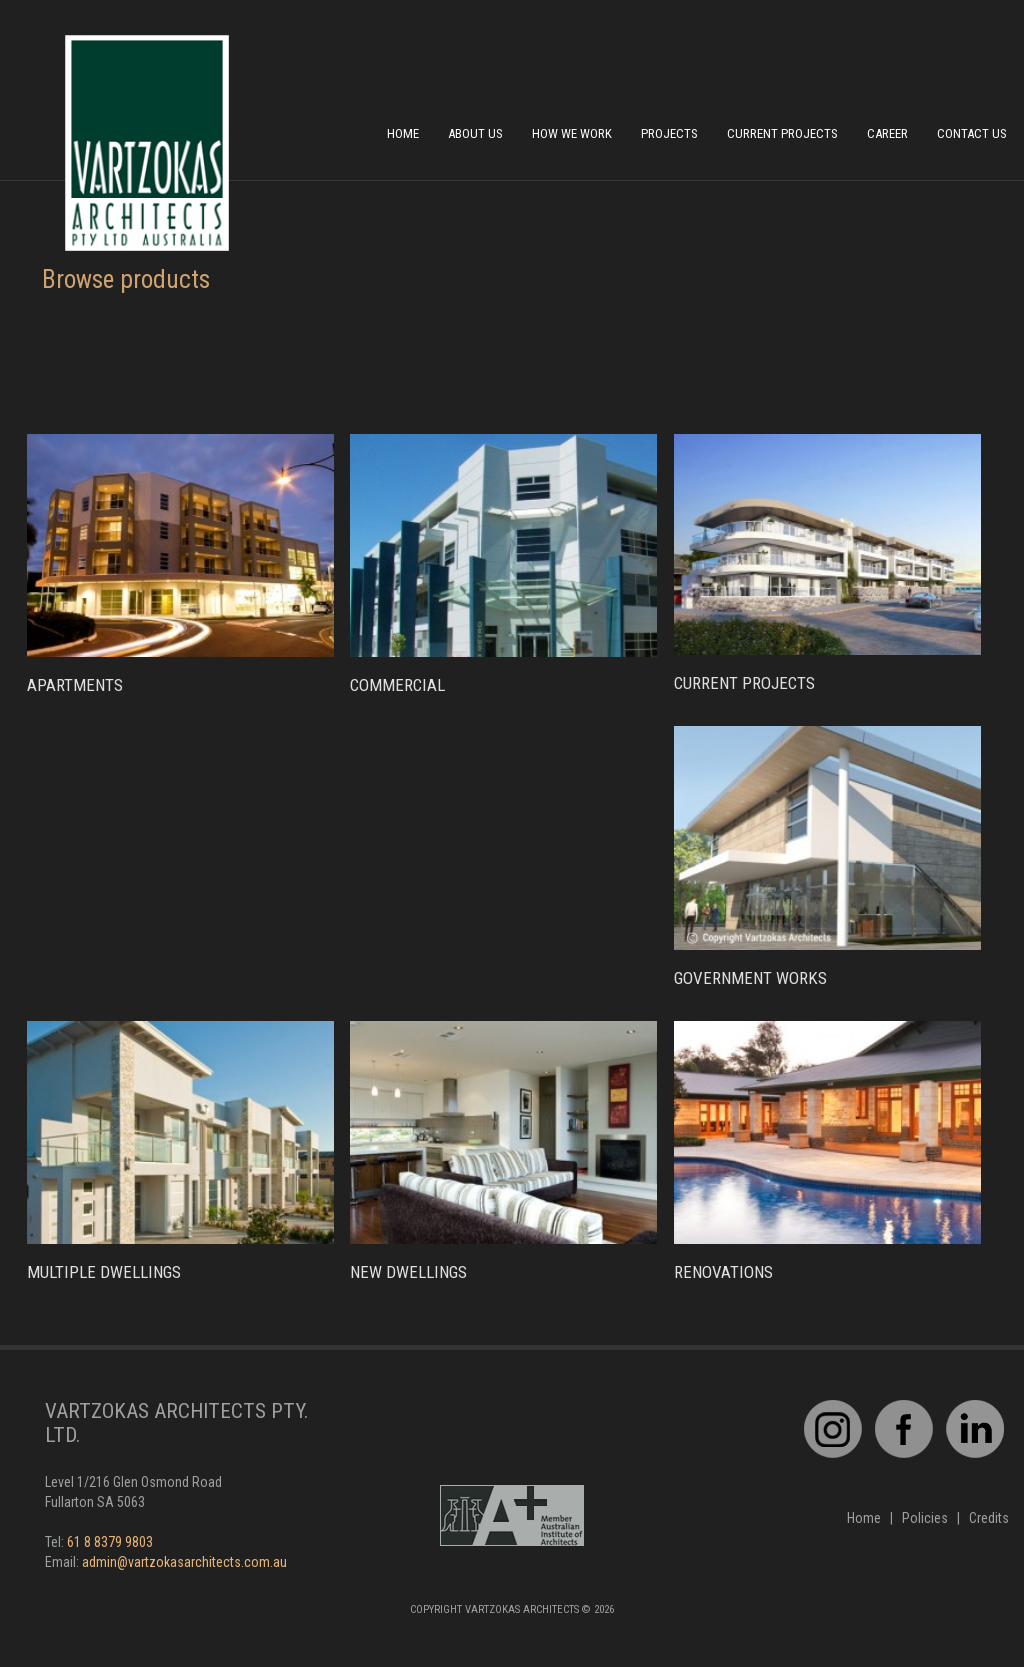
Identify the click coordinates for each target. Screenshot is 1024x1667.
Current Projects (782, 133)
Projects (669, 133)
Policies (925, 1518)
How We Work (572, 133)
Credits (989, 1518)
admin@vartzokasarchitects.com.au (184, 1562)
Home (403, 133)
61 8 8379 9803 (110, 1542)
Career (887, 133)
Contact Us (972, 133)
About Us (475, 133)
